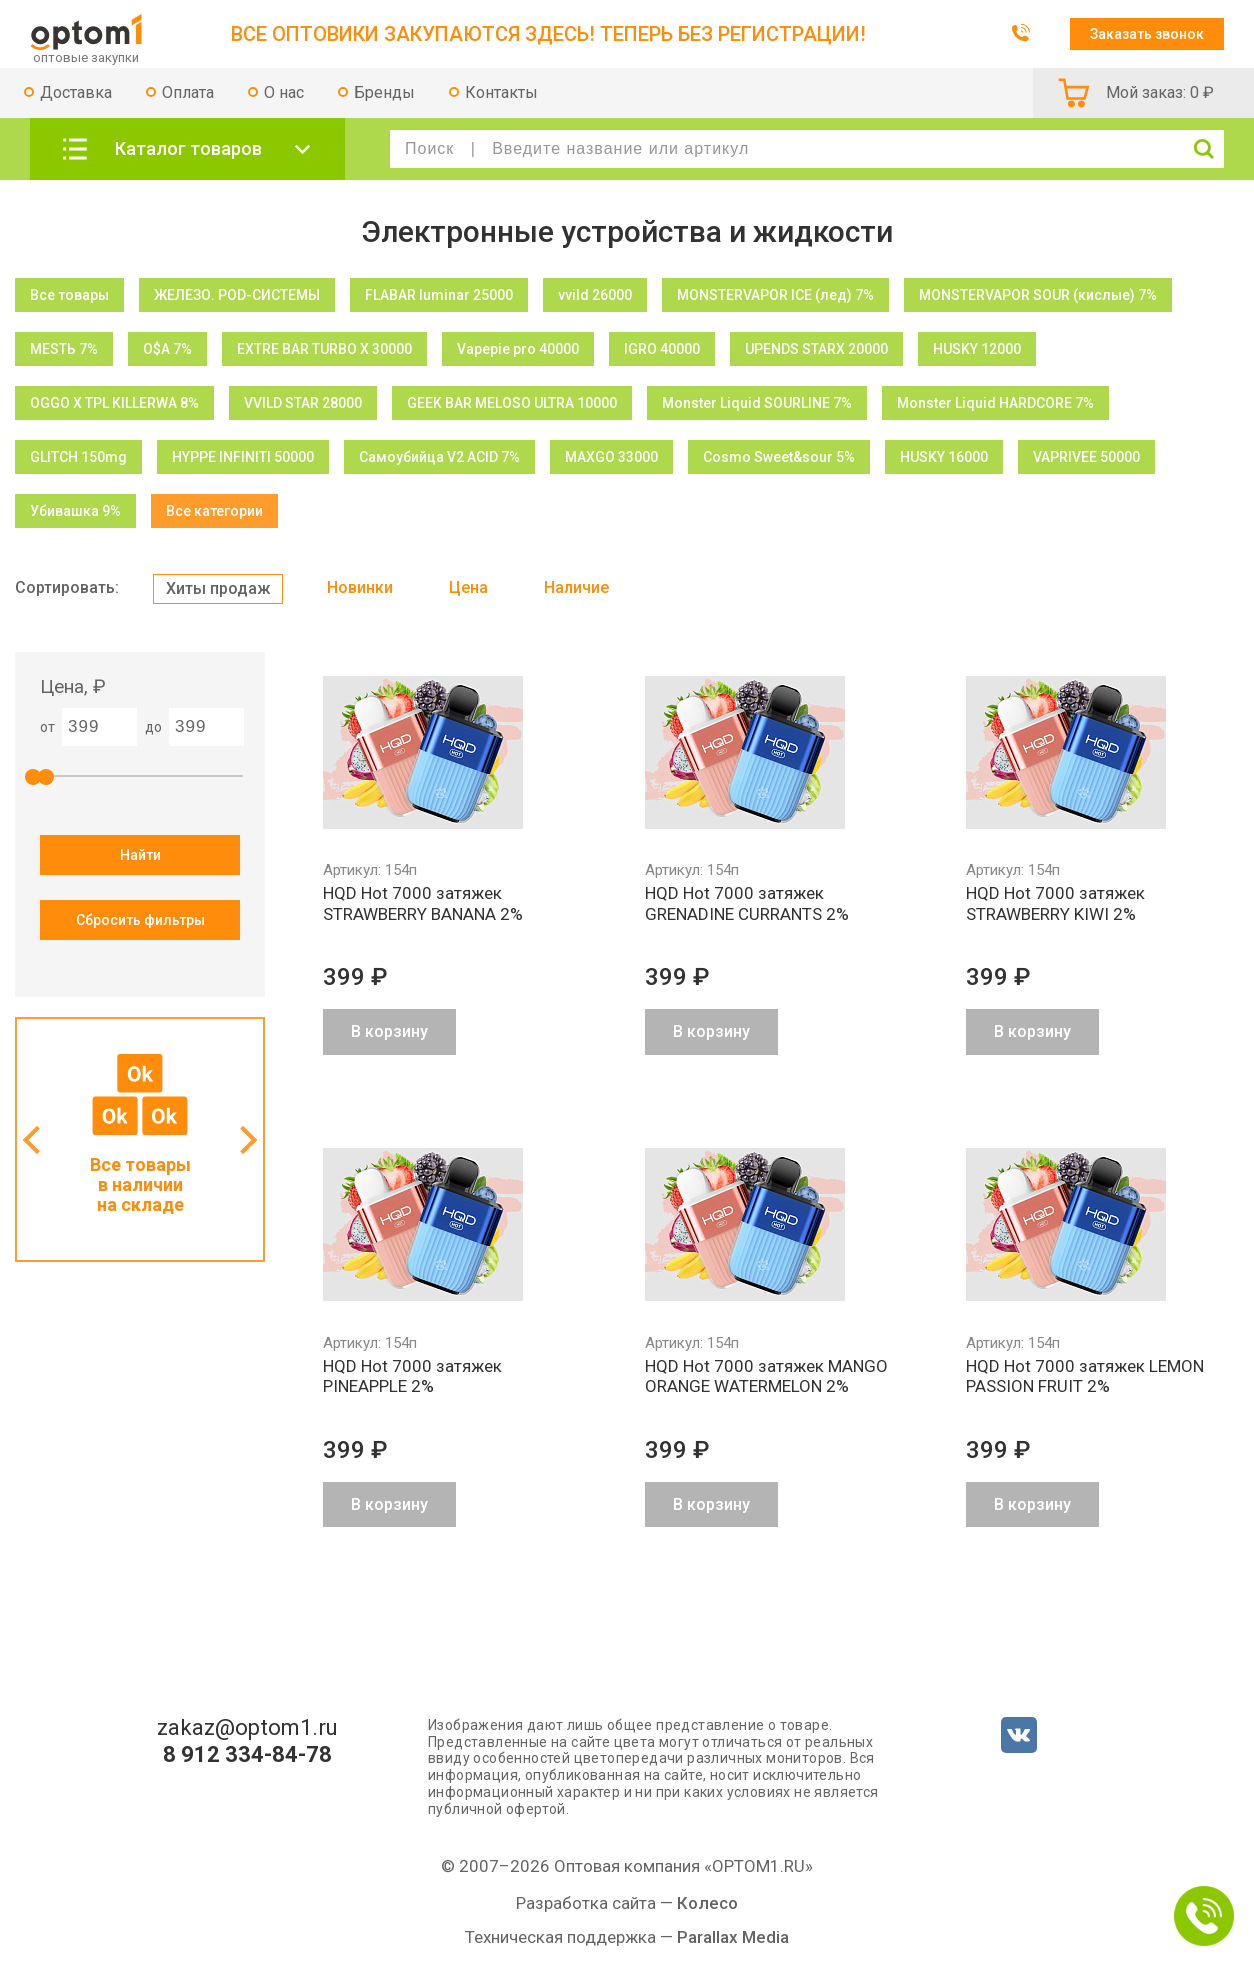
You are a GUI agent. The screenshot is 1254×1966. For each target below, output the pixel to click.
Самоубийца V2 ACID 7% (439, 457)
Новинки (360, 587)
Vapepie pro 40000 (518, 349)
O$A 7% (167, 349)
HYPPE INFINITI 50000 (243, 457)
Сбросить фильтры (140, 920)
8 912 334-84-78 (247, 1755)
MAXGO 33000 (611, 457)
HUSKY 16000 (944, 457)
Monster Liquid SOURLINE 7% (757, 403)
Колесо (707, 1903)
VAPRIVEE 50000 (1086, 457)
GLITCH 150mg (78, 457)
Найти (140, 855)
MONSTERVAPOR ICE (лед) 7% (775, 295)
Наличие (576, 587)
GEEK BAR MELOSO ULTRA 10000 (512, 403)
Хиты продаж (218, 588)
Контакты (501, 92)
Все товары (69, 295)
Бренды (384, 92)
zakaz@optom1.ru (247, 1728)
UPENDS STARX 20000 (816, 349)
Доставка (76, 92)
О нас (284, 92)
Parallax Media (733, 1937)
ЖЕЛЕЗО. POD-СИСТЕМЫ (237, 295)
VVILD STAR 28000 (303, 403)
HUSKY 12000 (977, 349)
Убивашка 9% (75, 511)
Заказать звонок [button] (1147, 34)
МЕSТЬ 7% (64, 349)
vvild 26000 (595, 295)
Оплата (188, 92)
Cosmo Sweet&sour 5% (779, 457)
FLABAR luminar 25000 (439, 295)
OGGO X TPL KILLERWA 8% (114, 403)
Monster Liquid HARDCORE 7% (995, 403)
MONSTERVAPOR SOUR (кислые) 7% (1038, 295)
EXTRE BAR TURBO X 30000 (324, 349)
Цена (468, 587)
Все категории (214, 511)
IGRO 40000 (662, 349)
